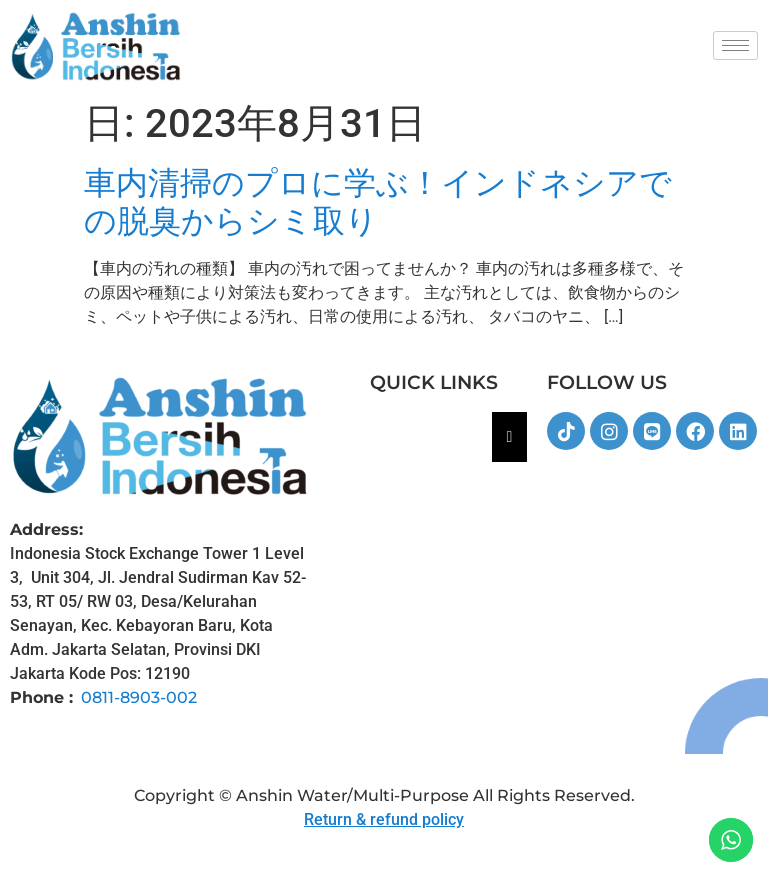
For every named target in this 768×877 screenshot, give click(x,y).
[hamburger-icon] (735, 45)
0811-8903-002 (139, 697)
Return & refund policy (384, 819)
